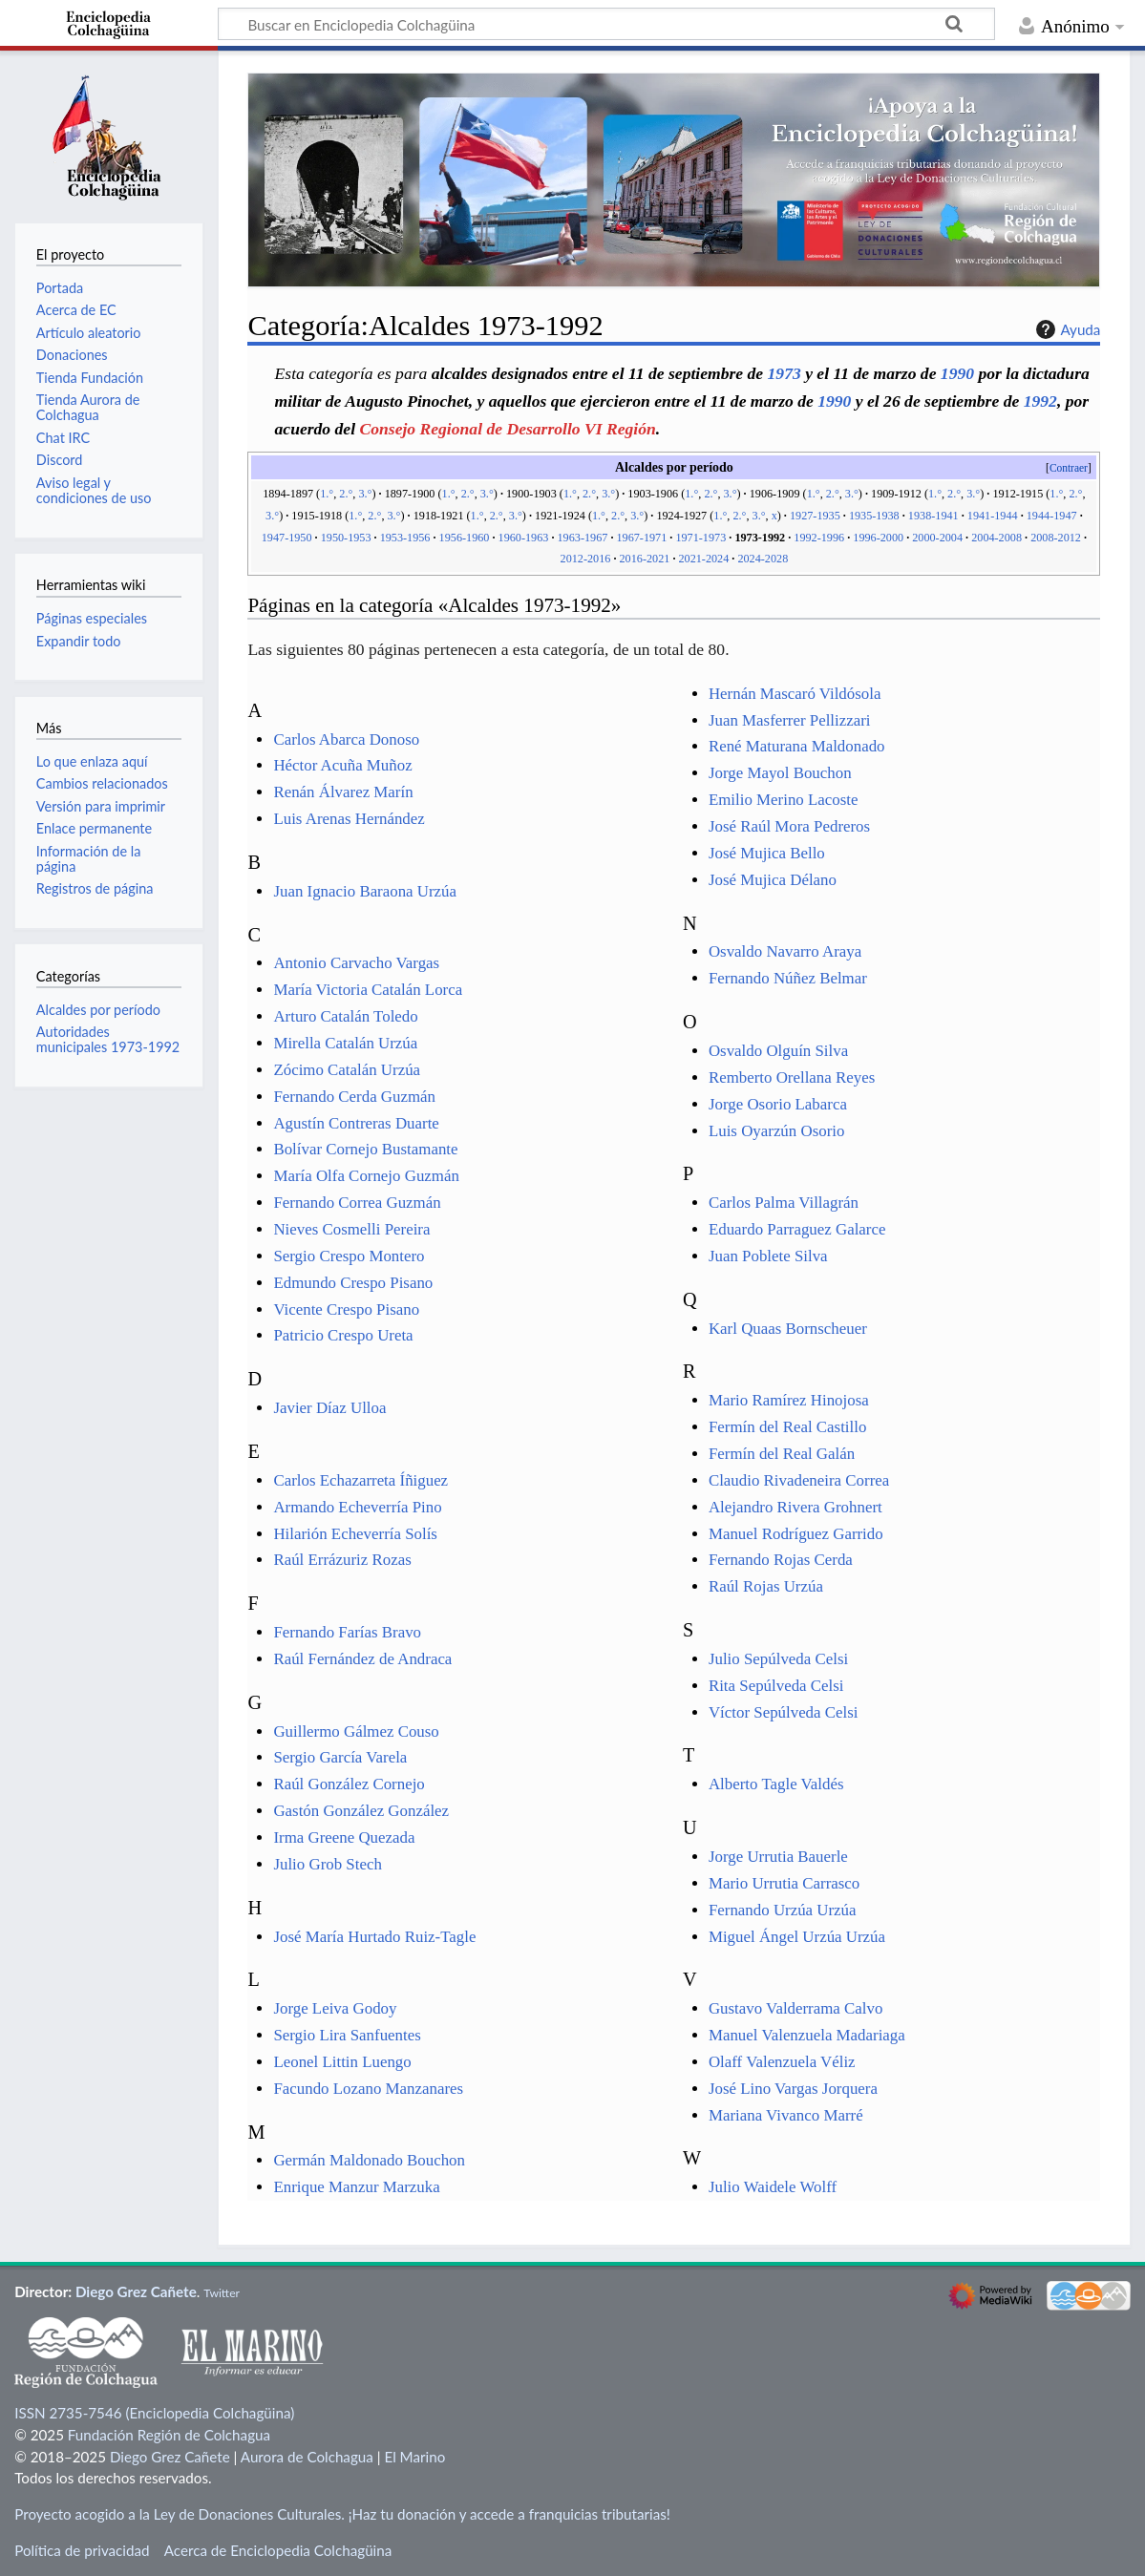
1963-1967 (583, 537)
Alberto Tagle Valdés (776, 1784)
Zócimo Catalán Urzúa (346, 1070)
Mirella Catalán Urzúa (345, 1043)
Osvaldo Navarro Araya (785, 951)
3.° (364, 493)
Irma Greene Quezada (343, 1837)
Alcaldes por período (98, 1010)
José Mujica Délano (773, 880)
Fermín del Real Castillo (787, 1427)
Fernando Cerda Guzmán (354, 1096)
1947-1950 (287, 537)
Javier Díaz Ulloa (329, 1408)
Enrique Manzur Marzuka (356, 2187)
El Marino (414, 2456)
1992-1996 (819, 537)
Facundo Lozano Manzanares (368, 2089)
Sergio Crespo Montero (348, 1256)
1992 (1040, 401)
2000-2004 (937, 537)
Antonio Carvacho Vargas (356, 963)
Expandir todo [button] (78, 641)
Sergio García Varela (340, 1757)
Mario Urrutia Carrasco (784, 1883)
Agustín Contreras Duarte (355, 1123)
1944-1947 (1052, 515)
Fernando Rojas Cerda (781, 1560)
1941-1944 (992, 515)
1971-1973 (700, 537)
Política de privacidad (81, 2550)
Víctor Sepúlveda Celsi (784, 1712)
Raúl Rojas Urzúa (766, 1586)
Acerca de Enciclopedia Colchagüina (278, 2550)
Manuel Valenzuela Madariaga (807, 2035)
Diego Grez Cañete (136, 2291)
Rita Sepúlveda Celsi (776, 1686)
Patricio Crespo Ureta (343, 1335)
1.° (326, 493)
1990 (957, 373)
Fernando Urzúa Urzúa (783, 1910)
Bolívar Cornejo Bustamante (365, 1149)
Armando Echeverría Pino (357, 1507)
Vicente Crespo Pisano (346, 1309)
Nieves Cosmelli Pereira (351, 1229)
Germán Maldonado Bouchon (369, 2160)
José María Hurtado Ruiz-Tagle (374, 1937)
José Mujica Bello (767, 853)
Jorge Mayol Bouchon (780, 773)
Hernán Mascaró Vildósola (795, 694)
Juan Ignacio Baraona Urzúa (364, 891)
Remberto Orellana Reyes (792, 1077)
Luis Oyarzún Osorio (776, 1131)
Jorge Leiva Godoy (334, 2008)
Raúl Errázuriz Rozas (342, 1560)
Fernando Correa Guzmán (356, 1202)
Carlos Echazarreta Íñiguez (360, 1480)
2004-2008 (996, 537)
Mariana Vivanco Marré (786, 2115)
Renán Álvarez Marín (343, 792)
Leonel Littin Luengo (342, 2062)
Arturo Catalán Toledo (345, 1016)
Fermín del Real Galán (782, 1454)
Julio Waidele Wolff (773, 2187)
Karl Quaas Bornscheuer (788, 1329)
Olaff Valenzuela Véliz (782, 2062)
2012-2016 (586, 558)
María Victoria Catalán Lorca (367, 990)
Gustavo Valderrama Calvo (795, 2008)
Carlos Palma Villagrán (784, 1202)
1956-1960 (464, 537)
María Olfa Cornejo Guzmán (365, 1176)
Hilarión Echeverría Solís (355, 1534)
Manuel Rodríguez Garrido (796, 1534)
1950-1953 (346, 537)
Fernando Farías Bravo (347, 1632)
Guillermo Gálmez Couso (355, 1731)
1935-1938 (874, 515)
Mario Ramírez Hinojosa (789, 1400)
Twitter (221, 2293)
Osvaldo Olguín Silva (778, 1051)
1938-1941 (933, 515)
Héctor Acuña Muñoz (342, 765)
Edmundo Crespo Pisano (353, 1283)
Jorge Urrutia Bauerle (778, 1857)
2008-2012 (1055, 537)
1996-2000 (878, 537)
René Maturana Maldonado (797, 746)
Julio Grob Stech (327, 1864)
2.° (345, 493)
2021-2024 (703, 558)
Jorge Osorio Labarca (778, 1104)
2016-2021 (645, 558)
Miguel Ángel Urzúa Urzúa (797, 1937)
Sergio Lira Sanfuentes (346, 2035)
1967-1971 (641, 537)
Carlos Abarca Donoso (346, 739)
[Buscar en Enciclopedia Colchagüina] (606, 24)
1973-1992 (759, 537)
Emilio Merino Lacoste (784, 800)
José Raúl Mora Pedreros (789, 826)
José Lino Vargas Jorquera (793, 2089)
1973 (784, 373)
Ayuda (1065, 329)
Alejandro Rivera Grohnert (795, 1507)
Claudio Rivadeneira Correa (799, 1480)
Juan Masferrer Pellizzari (790, 720)
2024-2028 (762, 558)
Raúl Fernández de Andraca (362, 1659)
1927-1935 (815, 515)
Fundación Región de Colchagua (169, 2434)
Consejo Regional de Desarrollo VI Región (507, 428)
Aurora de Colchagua (307, 2456)
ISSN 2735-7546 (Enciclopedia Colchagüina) (154, 2412)
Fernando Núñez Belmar (788, 978)
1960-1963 (523, 537)
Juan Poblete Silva (768, 1256)
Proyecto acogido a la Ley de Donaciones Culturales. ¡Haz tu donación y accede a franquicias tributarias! (342, 2514)
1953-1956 (405, 537)
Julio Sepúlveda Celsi (778, 1659)
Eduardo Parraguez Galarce (797, 1229)
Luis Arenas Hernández (348, 819)
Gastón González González (361, 1811)
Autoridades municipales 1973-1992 (108, 1039)
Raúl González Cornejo (348, 1784)
